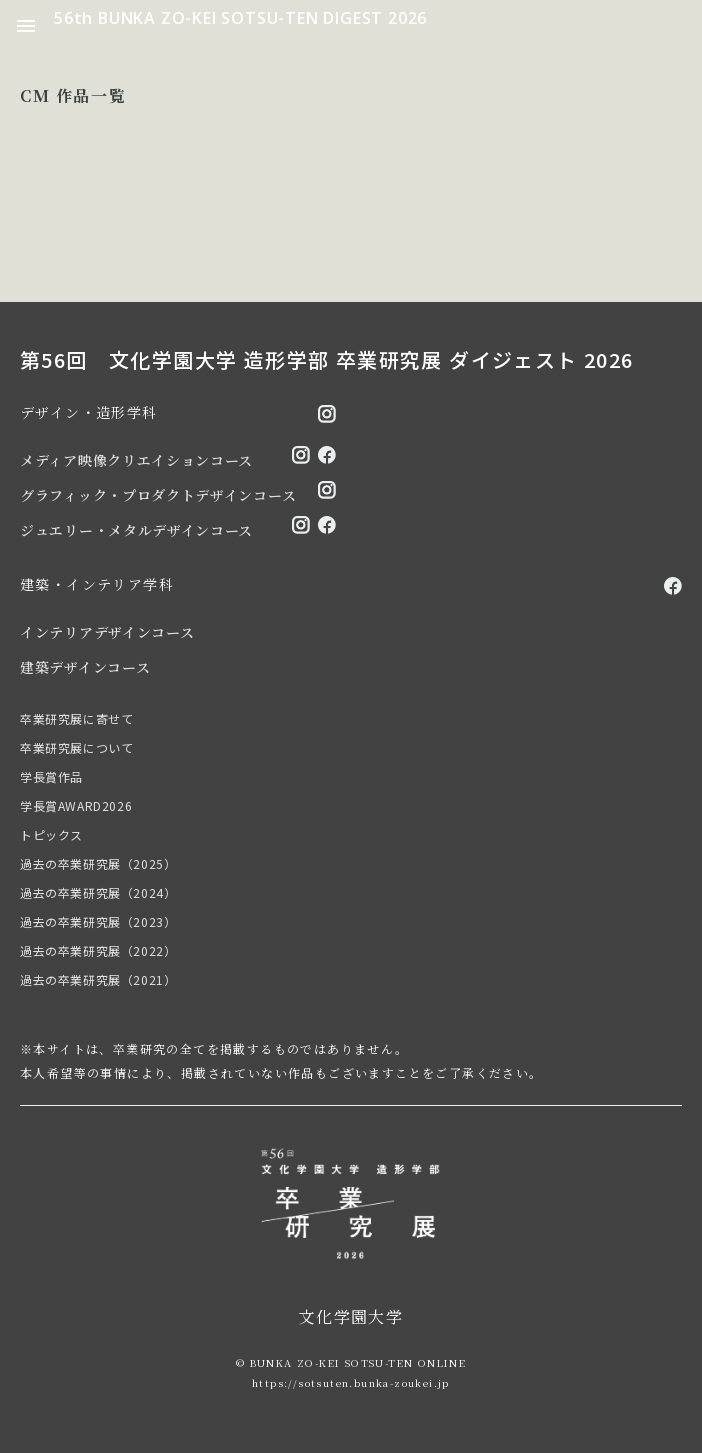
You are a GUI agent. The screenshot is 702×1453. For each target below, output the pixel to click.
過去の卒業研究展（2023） (98, 921)
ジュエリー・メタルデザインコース (136, 530)
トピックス (51, 834)
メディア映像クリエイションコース (136, 460)
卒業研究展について (76, 747)
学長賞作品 (51, 776)
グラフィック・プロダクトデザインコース (158, 495)
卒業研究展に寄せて (76, 718)
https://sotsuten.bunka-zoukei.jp (351, 1382)
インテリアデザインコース (107, 632)
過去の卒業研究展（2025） (98, 863)
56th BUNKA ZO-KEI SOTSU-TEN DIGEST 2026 (240, 18)
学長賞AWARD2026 (76, 805)
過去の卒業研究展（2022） (98, 950)
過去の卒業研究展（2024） (98, 892)
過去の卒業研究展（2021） (98, 979)
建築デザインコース (85, 667)
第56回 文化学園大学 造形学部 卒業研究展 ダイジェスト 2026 (327, 359)
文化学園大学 (351, 1316)
